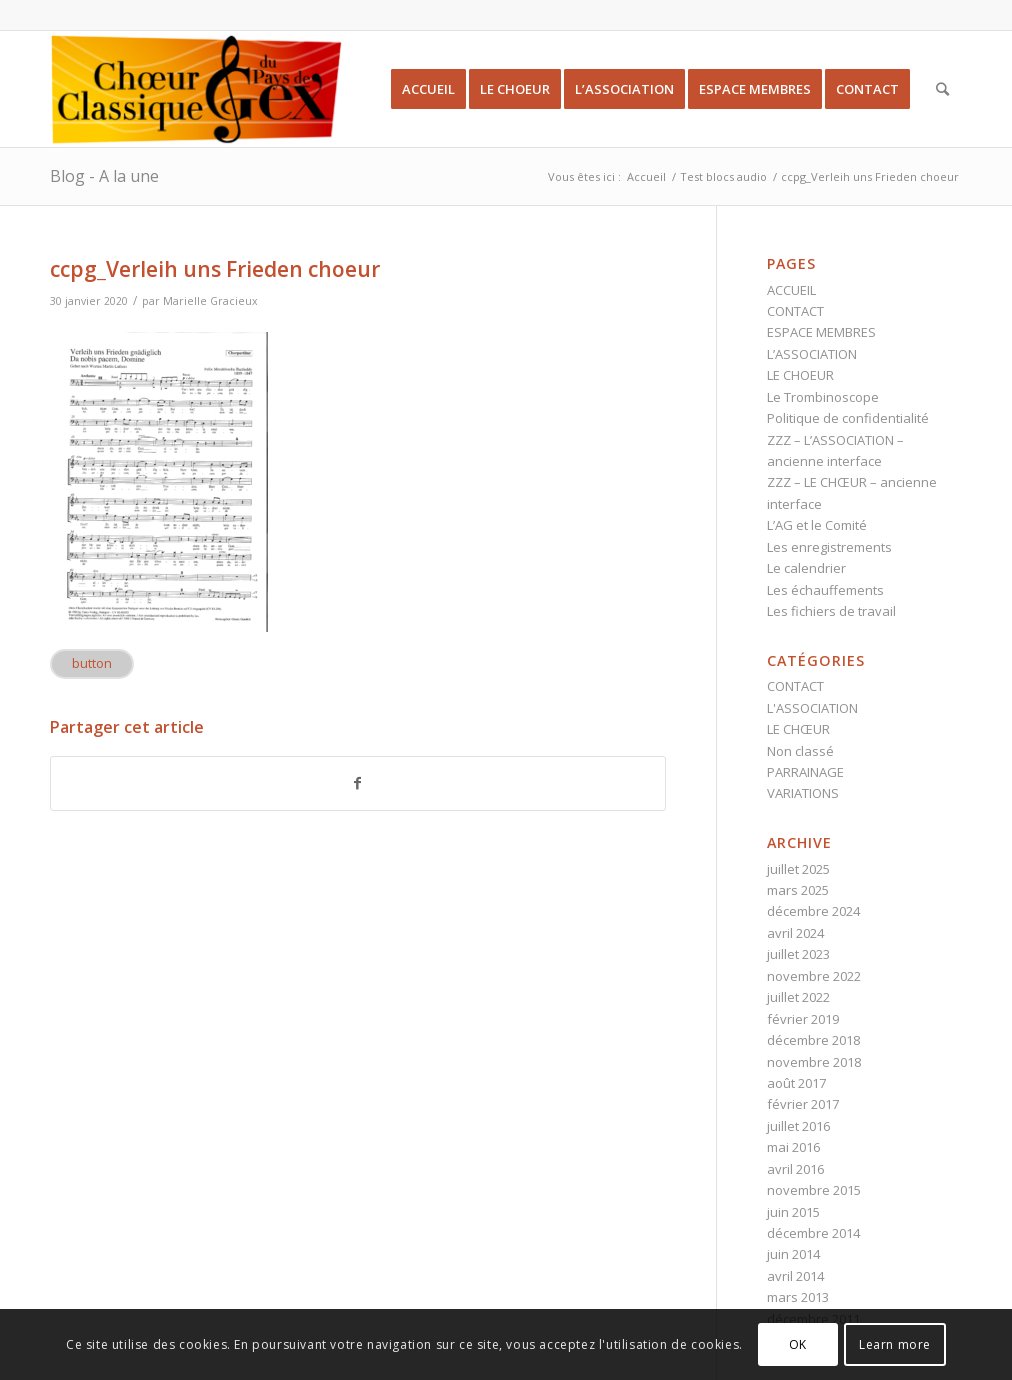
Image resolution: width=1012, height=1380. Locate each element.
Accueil (646, 176)
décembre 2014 (813, 1233)
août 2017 (796, 1083)
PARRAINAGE (805, 772)
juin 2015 (793, 1212)
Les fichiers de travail (831, 611)
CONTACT (795, 311)
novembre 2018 (814, 1062)
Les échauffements (825, 590)
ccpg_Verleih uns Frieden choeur (215, 269)
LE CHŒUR (798, 729)
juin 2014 (793, 1254)
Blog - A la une (104, 176)
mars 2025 (798, 890)
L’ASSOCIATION (812, 354)
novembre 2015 (814, 1190)
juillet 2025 (798, 869)
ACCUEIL (791, 290)
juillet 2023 (798, 954)
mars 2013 (798, 1297)
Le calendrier (806, 568)
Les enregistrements (829, 547)
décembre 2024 (813, 911)
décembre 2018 (813, 1040)
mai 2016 (793, 1147)
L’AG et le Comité (817, 525)
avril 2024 (795, 933)
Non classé (800, 751)
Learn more (895, 1344)
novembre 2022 (814, 976)
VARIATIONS (803, 793)
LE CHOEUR (800, 375)
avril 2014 (795, 1276)
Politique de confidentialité (848, 418)
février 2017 (803, 1104)
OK (798, 1344)
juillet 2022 (798, 997)
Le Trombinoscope (823, 397)
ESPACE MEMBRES (821, 332)
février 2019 (803, 1019)
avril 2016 (795, 1169)
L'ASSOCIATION (812, 708)
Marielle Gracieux (210, 301)
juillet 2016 (798, 1126)
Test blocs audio (723, 176)
